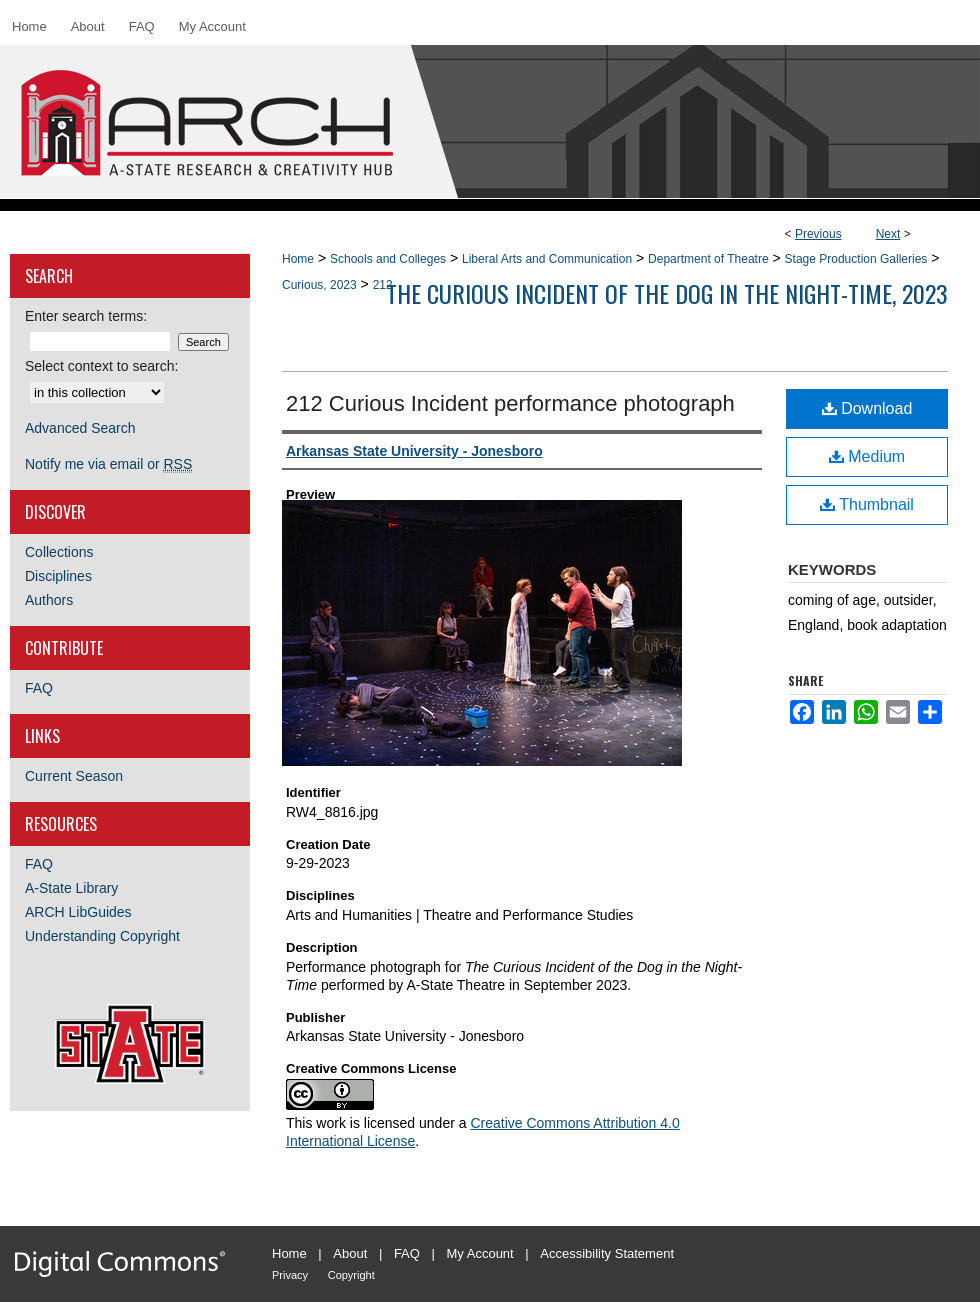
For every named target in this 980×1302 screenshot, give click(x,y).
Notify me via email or (108, 464)
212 (383, 285)
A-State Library (71, 888)
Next (888, 234)
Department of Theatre (708, 259)
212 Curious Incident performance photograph (510, 403)
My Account (480, 1253)
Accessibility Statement (607, 1253)
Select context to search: (101, 366)
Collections (59, 552)
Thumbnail (867, 504)
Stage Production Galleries (856, 259)
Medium (867, 456)
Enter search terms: (86, 316)
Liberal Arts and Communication (547, 259)
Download (867, 408)
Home (298, 259)
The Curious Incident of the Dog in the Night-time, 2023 (667, 293)
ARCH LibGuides (78, 912)
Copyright (351, 1275)
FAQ (39, 688)
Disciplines (58, 576)
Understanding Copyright (102, 936)
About (350, 1253)
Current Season (74, 776)
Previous (818, 234)
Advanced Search (80, 428)
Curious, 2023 (319, 285)
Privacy (290, 1275)
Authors (49, 600)
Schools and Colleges (388, 259)
